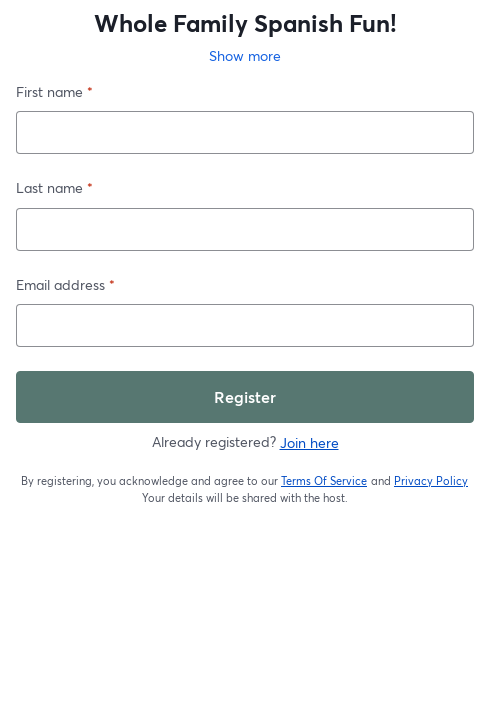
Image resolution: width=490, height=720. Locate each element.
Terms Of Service (324, 481)
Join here (309, 442)
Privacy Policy (431, 481)
